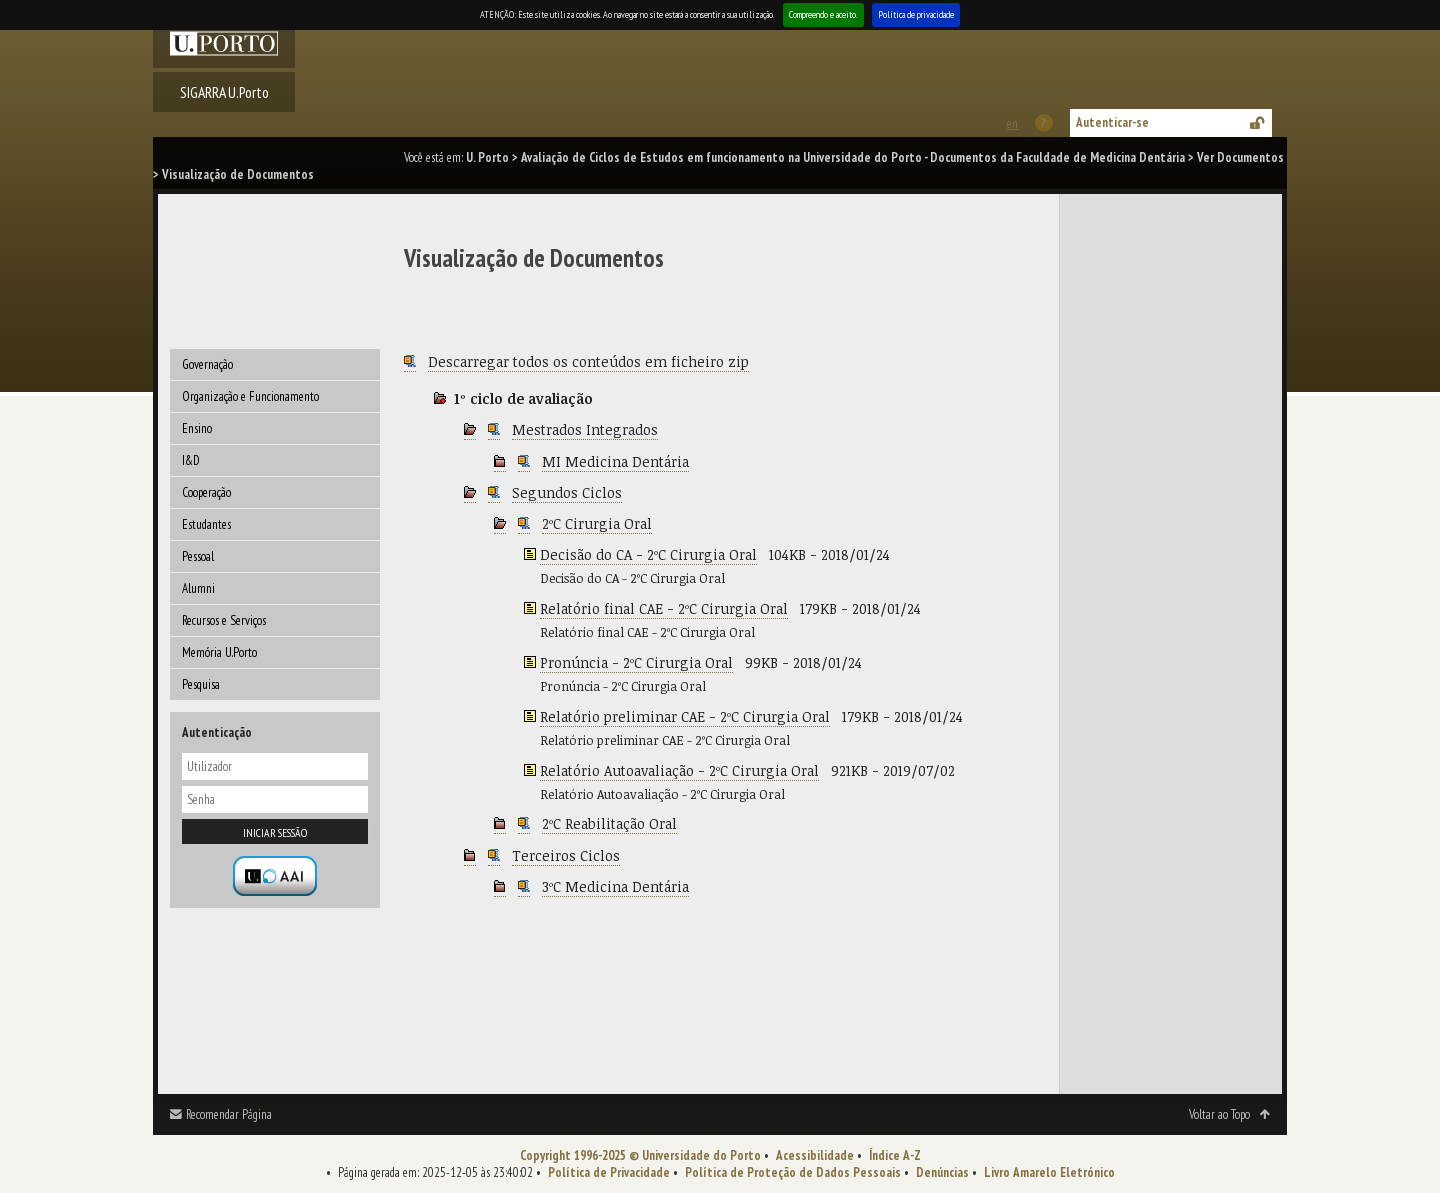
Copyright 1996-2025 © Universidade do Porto (640, 1155)
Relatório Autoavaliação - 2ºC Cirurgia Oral (679, 770)
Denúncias (942, 1172)
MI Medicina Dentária (615, 461)
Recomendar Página (229, 1114)
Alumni (198, 588)
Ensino (197, 428)
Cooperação (206, 492)
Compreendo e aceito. (823, 14)
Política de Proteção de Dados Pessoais (793, 1172)
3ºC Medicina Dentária (615, 886)
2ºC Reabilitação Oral (609, 823)
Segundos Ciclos (567, 492)
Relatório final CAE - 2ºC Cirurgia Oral (664, 608)
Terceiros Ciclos (566, 855)
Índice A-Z (895, 1155)
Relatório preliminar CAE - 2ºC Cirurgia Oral (685, 716)
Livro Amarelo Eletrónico (1049, 1172)
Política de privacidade (916, 14)
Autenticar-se (1112, 122)
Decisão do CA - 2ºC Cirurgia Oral (648, 554)
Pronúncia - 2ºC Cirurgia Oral (636, 662)
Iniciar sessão (275, 832)
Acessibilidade (815, 1155)
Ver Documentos (1240, 157)
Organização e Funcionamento (250, 396)
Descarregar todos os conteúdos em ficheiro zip (588, 361)
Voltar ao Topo (1219, 1114)
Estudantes (206, 524)
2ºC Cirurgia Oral (597, 523)
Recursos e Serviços (224, 620)
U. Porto (487, 157)
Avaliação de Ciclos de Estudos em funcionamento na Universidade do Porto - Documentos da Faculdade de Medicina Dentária (853, 157)
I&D (191, 460)
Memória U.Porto (219, 652)
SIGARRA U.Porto (224, 92)
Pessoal (198, 556)
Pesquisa (201, 684)
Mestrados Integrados (585, 429)
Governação (207, 364)
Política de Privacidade (609, 1172)
